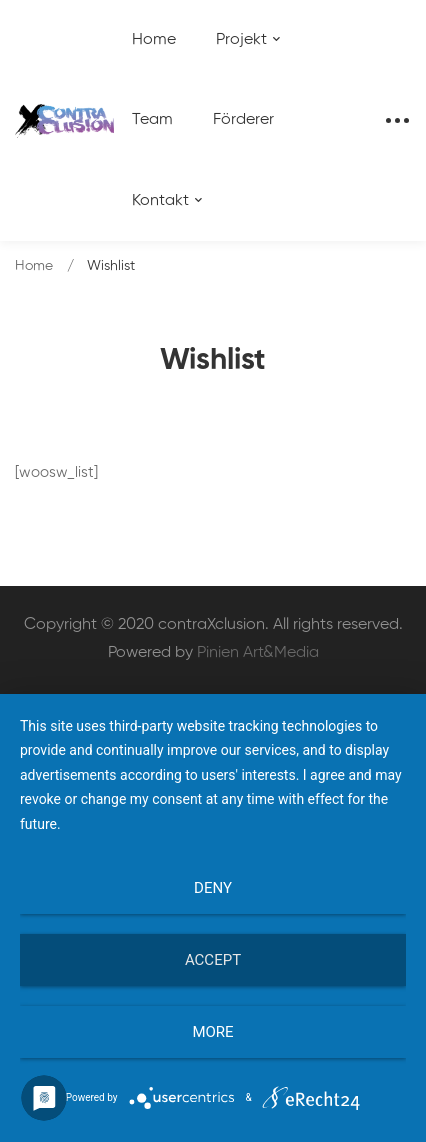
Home (34, 266)
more (212, 1032)
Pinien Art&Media (258, 653)
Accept (213, 960)
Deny (213, 888)
